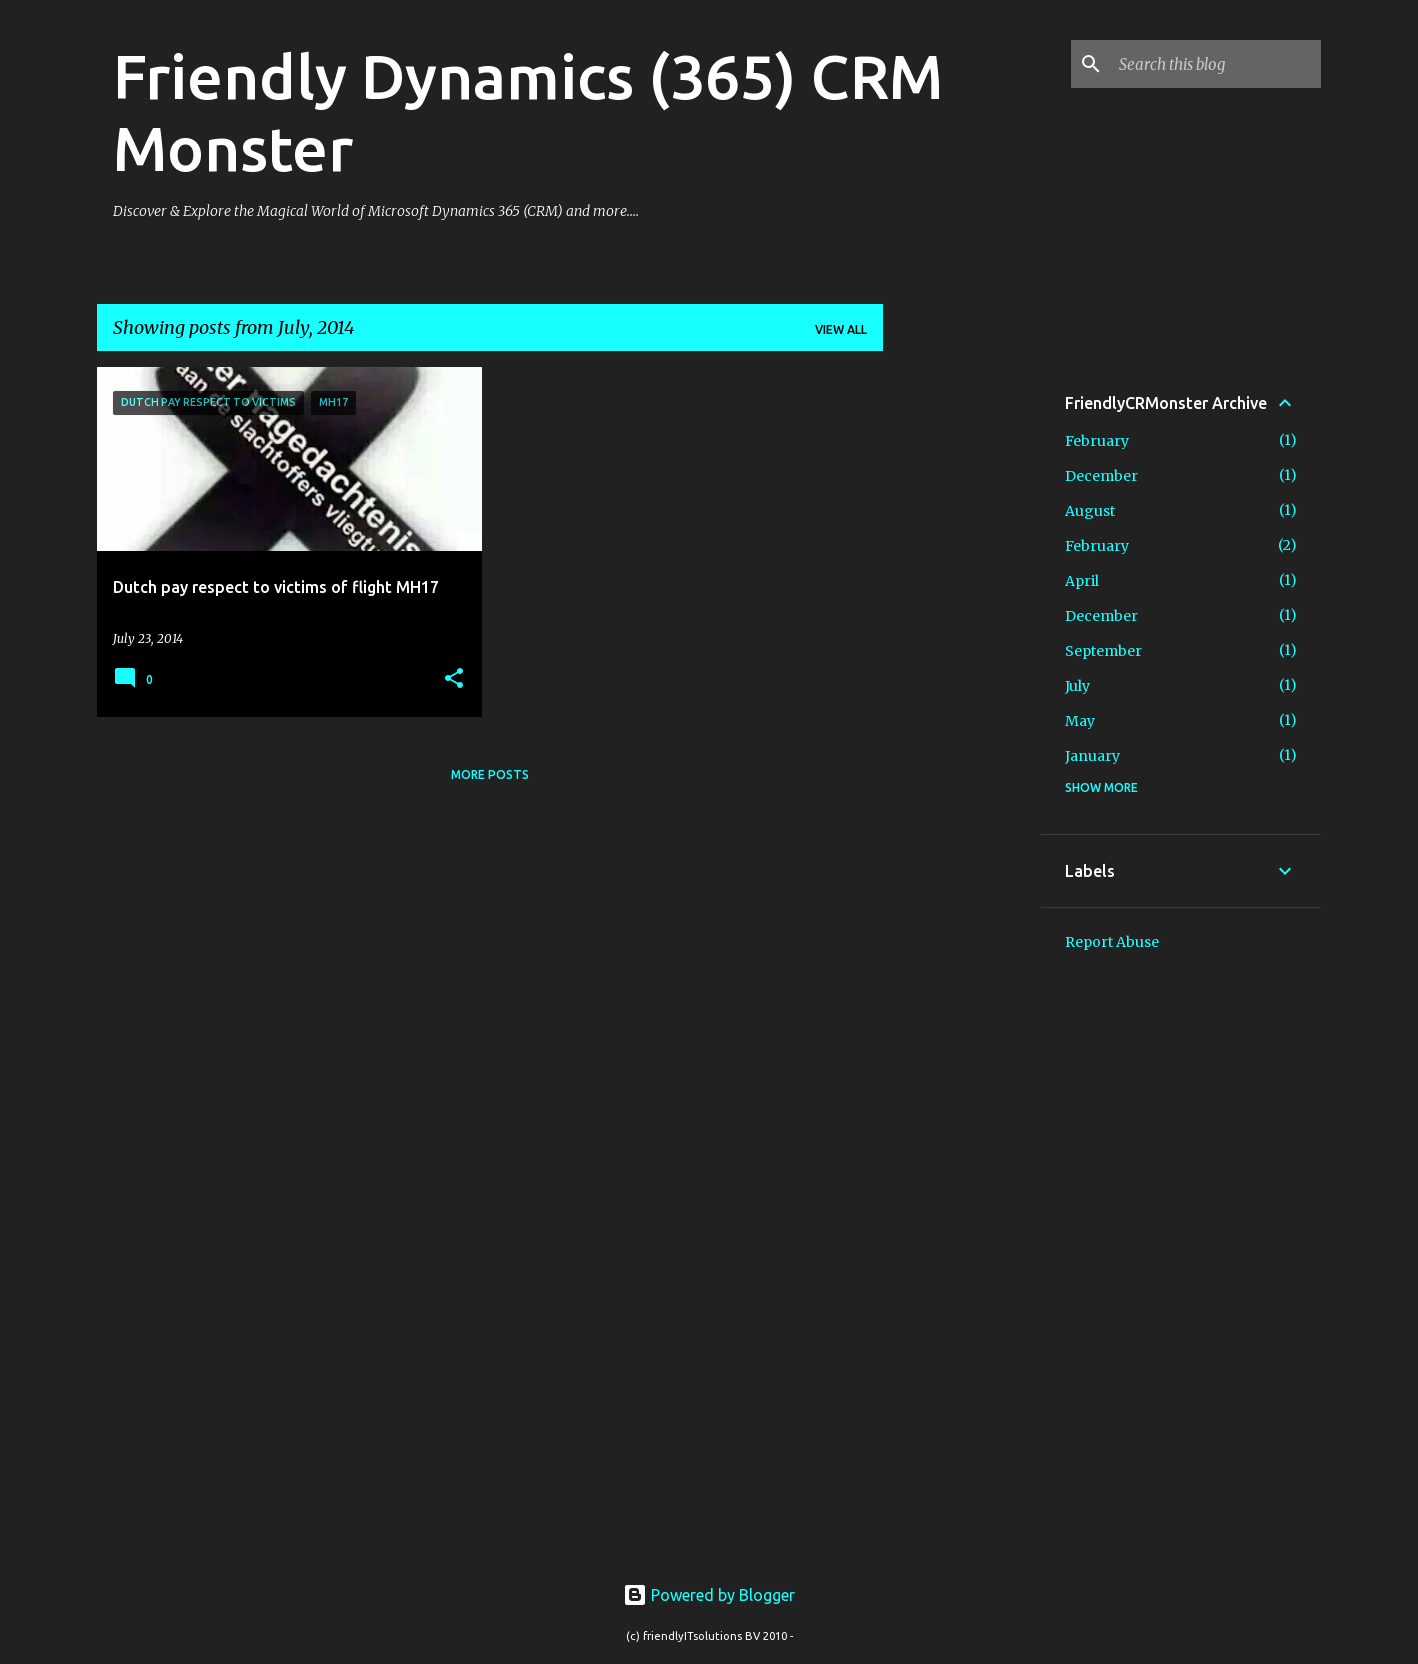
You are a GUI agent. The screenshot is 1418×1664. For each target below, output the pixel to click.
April (1082, 581)
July (1077, 686)
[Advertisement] (962, 667)
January (1092, 756)
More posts (490, 774)
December (1101, 476)
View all (841, 329)
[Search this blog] (1216, 64)
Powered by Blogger (709, 1595)
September (1103, 651)
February (1097, 441)
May (1080, 721)
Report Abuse (1112, 942)
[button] (454, 679)
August (1090, 511)
